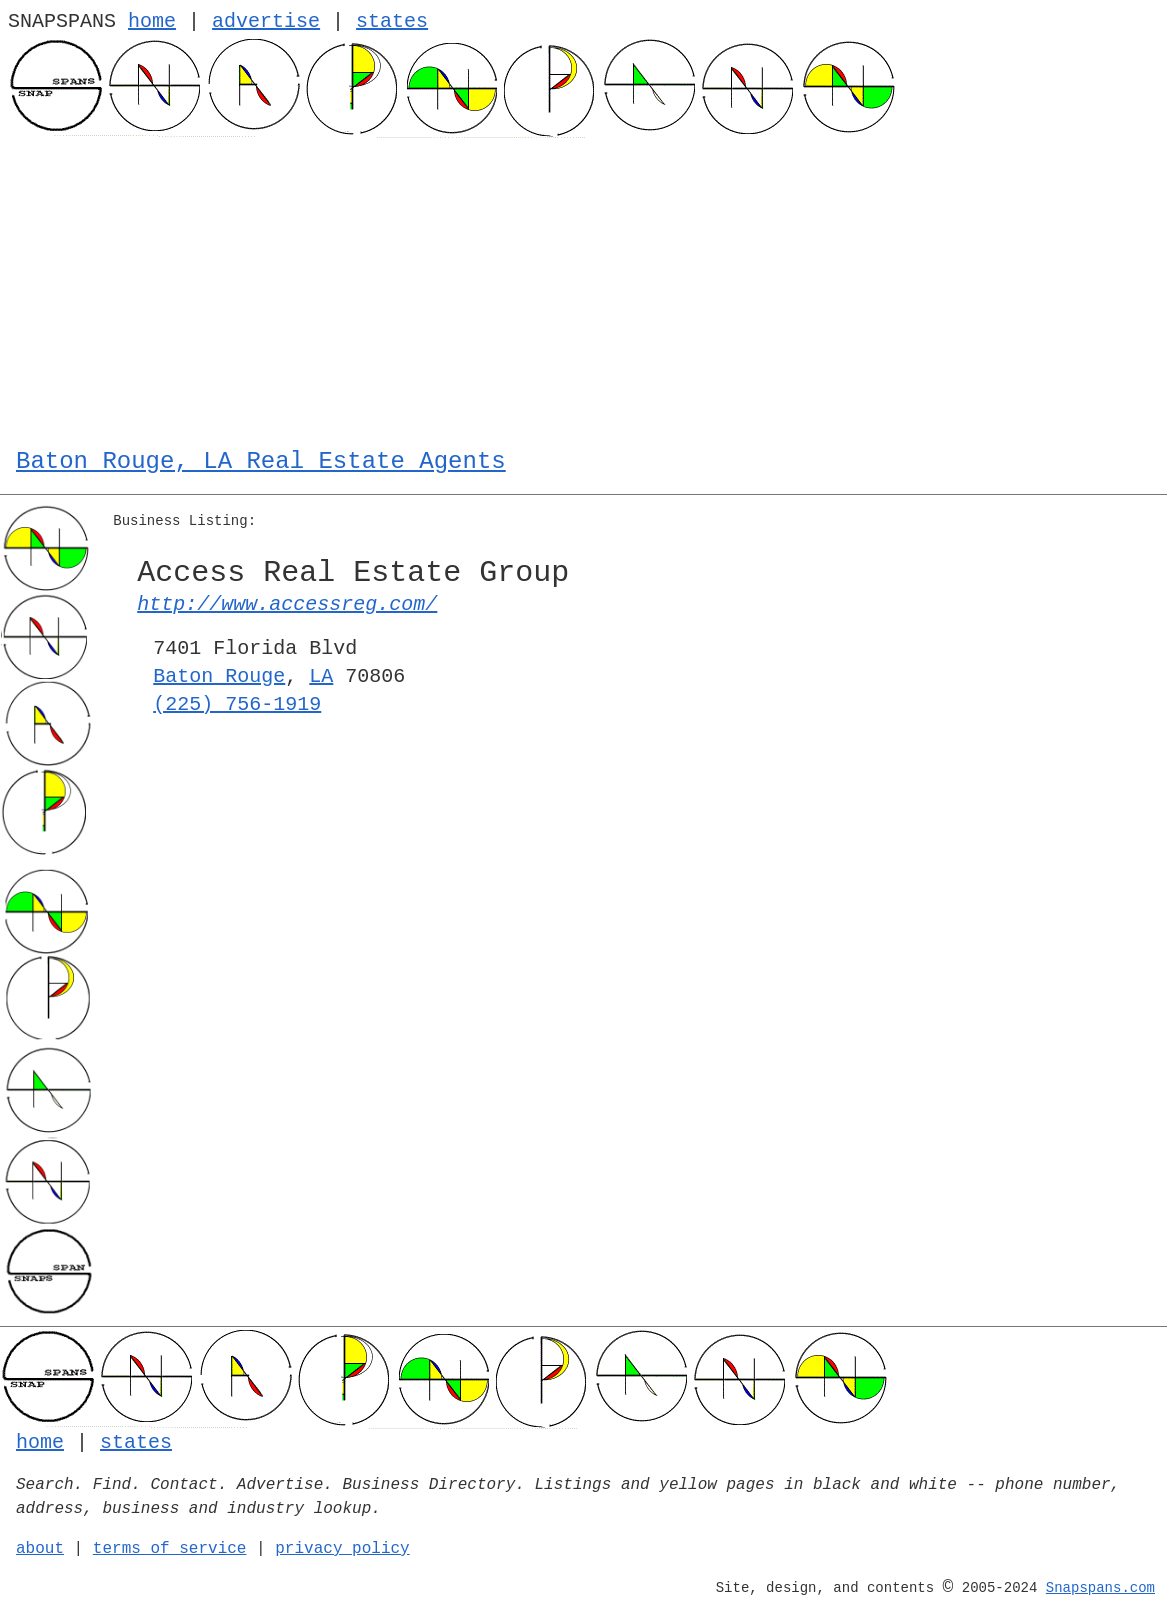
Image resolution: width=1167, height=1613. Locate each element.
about (40, 1549)
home (152, 21)
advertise (266, 21)
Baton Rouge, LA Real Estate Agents (261, 461)
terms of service (170, 1549)
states (392, 21)
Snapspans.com (1100, 1588)
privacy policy (342, 1549)
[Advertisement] (583, 288)
